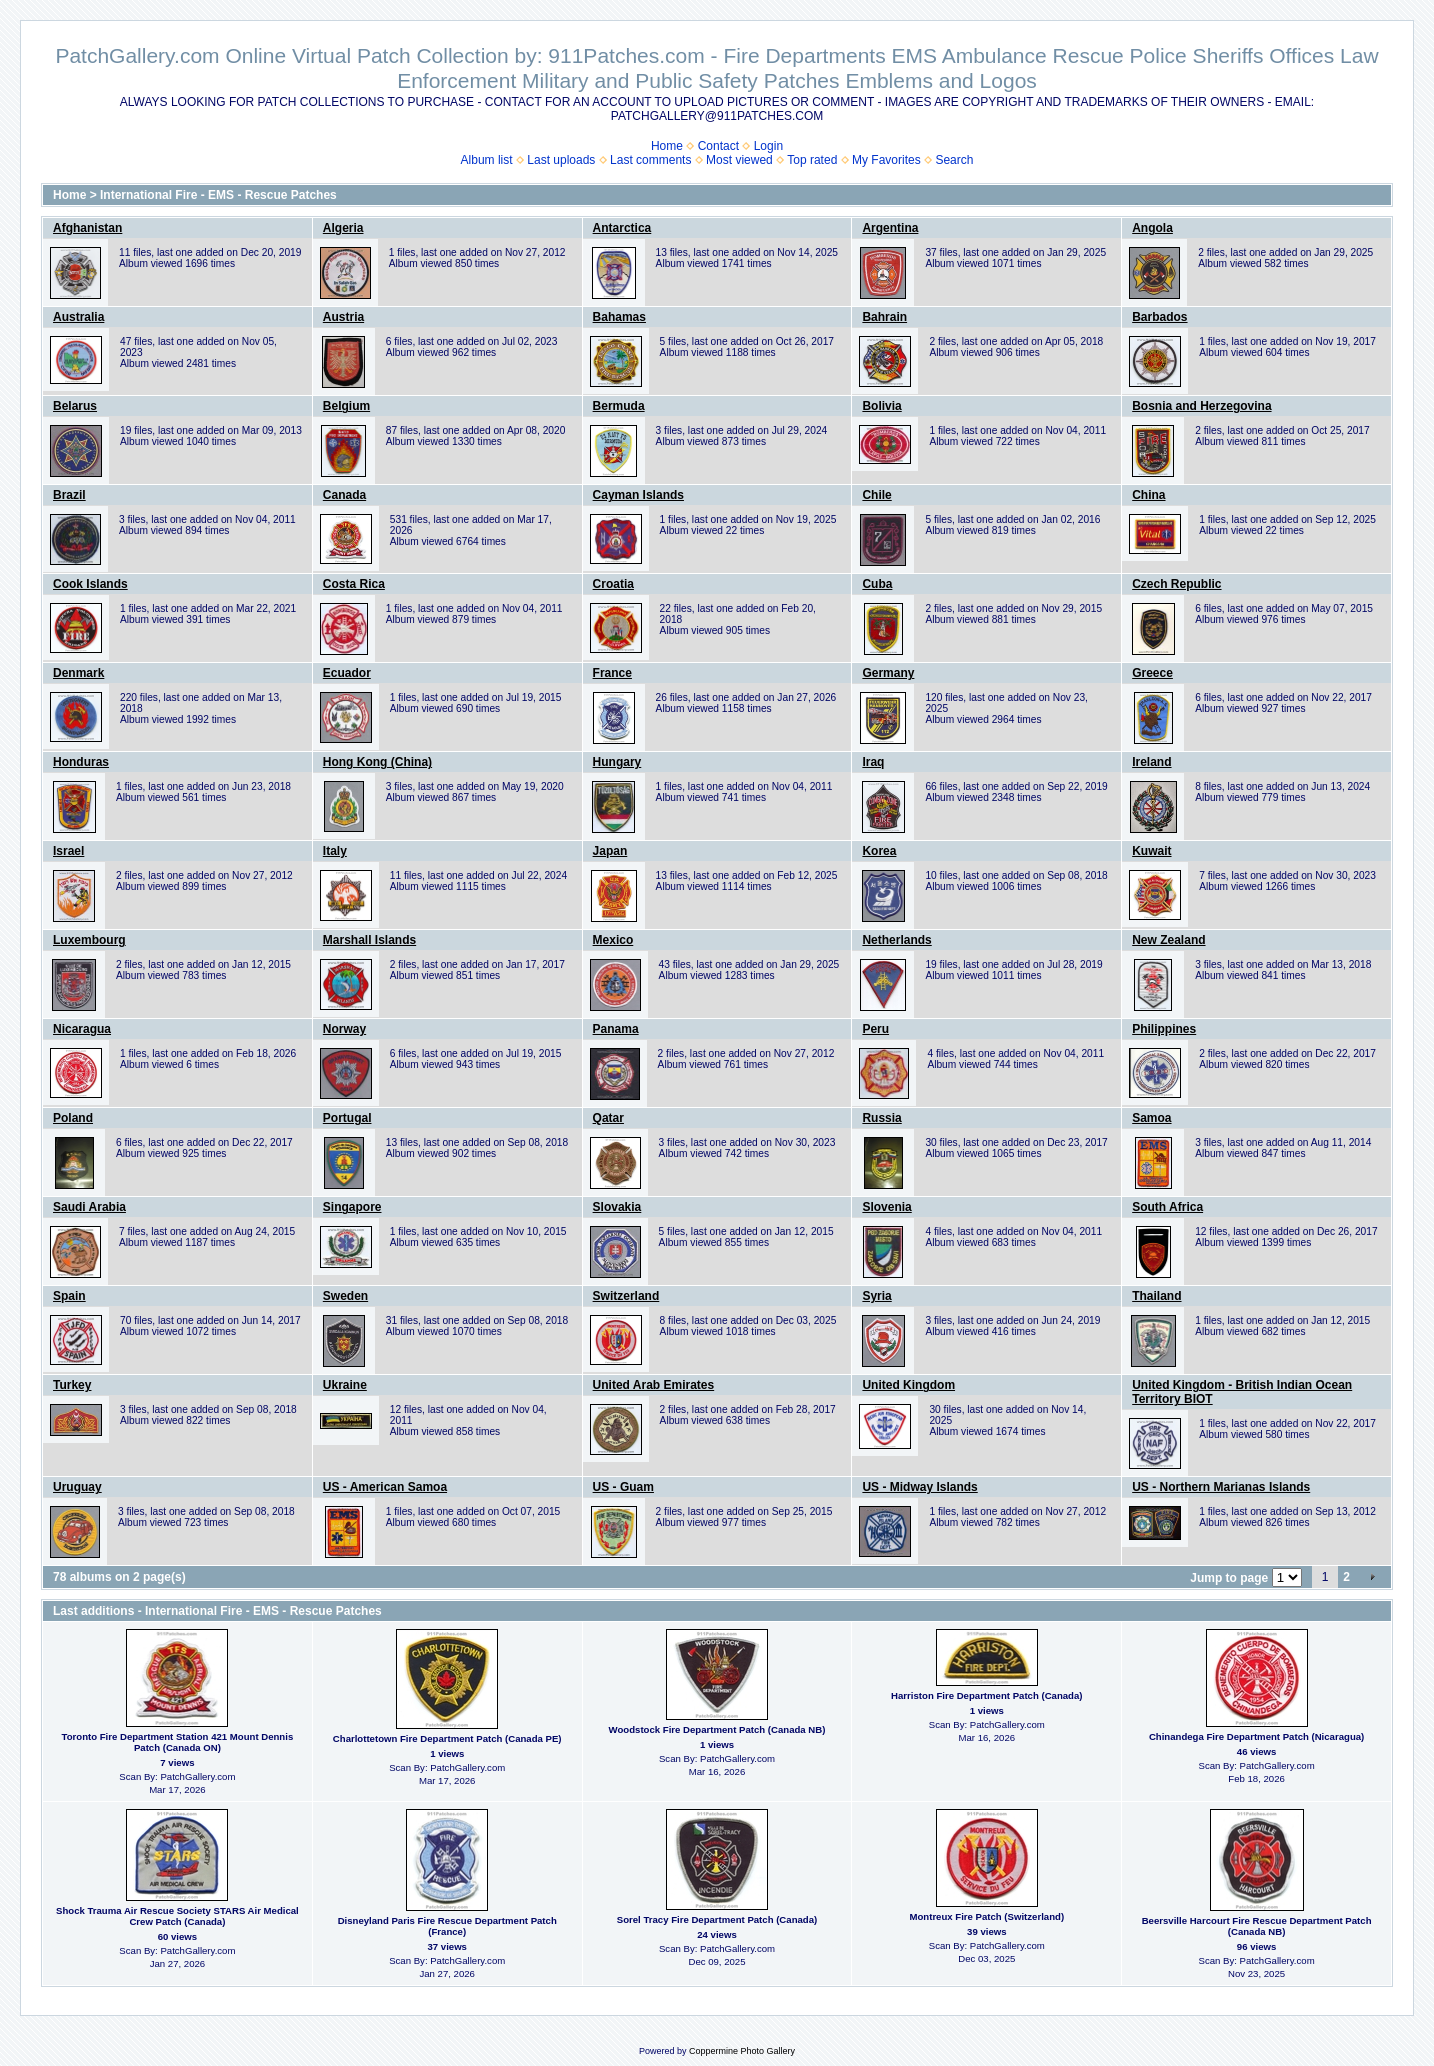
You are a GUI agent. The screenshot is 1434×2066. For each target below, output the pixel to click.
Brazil (69, 495)
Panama (616, 1029)
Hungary (617, 762)
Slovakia (617, 1207)
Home (667, 146)
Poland (73, 1118)
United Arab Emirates (654, 1385)
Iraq (873, 762)
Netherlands (896, 940)
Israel (68, 851)
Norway (344, 1029)
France (612, 673)
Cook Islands (90, 584)
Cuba (877, 584)
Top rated (812, 160)
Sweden (345, 1296)
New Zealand (1168, 940)
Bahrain (884, 317)
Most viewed (739, 160)
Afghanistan (87, 228)
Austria (343, 317)
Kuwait (1151, 851)
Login (768, 146)
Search (954, 160)
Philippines (1164, 1029)
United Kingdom (908, 1385)
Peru (875, 1029)
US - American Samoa (385, 1487)
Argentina (890, 228)
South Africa (1167, 1207)
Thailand (1156, 1296)
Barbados (1159, 317)
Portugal (347, 1118)
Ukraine (345, 1385)
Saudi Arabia (89, 1207)
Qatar (608, 1118)
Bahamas (619, 317)
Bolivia (881, 406)
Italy (335, 851)
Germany (888, 673)
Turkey (72, 1385)
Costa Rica (354, 584)
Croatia (613, 584)
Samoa (1151, 1118)
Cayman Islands (638, 495)
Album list (487, 160)
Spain (69, 1296)
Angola (1152, 228)
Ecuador (347, 673)
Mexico (613, 940)
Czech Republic (1176, 584)
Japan (610, 851)
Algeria (343, 228)
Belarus (75, 406)
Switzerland (626, 1296)
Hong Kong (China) (377, 762)
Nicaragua (82, 1029)
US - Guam (623, 1487)
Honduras (81, 762)
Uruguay (77, 1487)
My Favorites (886, 160)
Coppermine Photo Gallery (742, 2051)
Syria (876, 1296)
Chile (876, 495)
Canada (344, 495)
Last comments (650, 160)
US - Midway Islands (919, 1487)
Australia (78, 317)
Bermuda (619, 406)
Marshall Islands (369, 940)
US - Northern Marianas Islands (1221, 1487)
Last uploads (561, 160)
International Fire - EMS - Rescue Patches (218, 195)
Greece (1152, 673)
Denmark (78, 673)
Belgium (346, 406)
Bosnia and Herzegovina (1201, 406)
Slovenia (886, 1207)
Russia (881, 1118)
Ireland (1151, 762)
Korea (879, 851)
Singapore (352, 1207)
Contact (718, 146)
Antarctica (622, 228)
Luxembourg (89, 940)
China (1148, 495)
